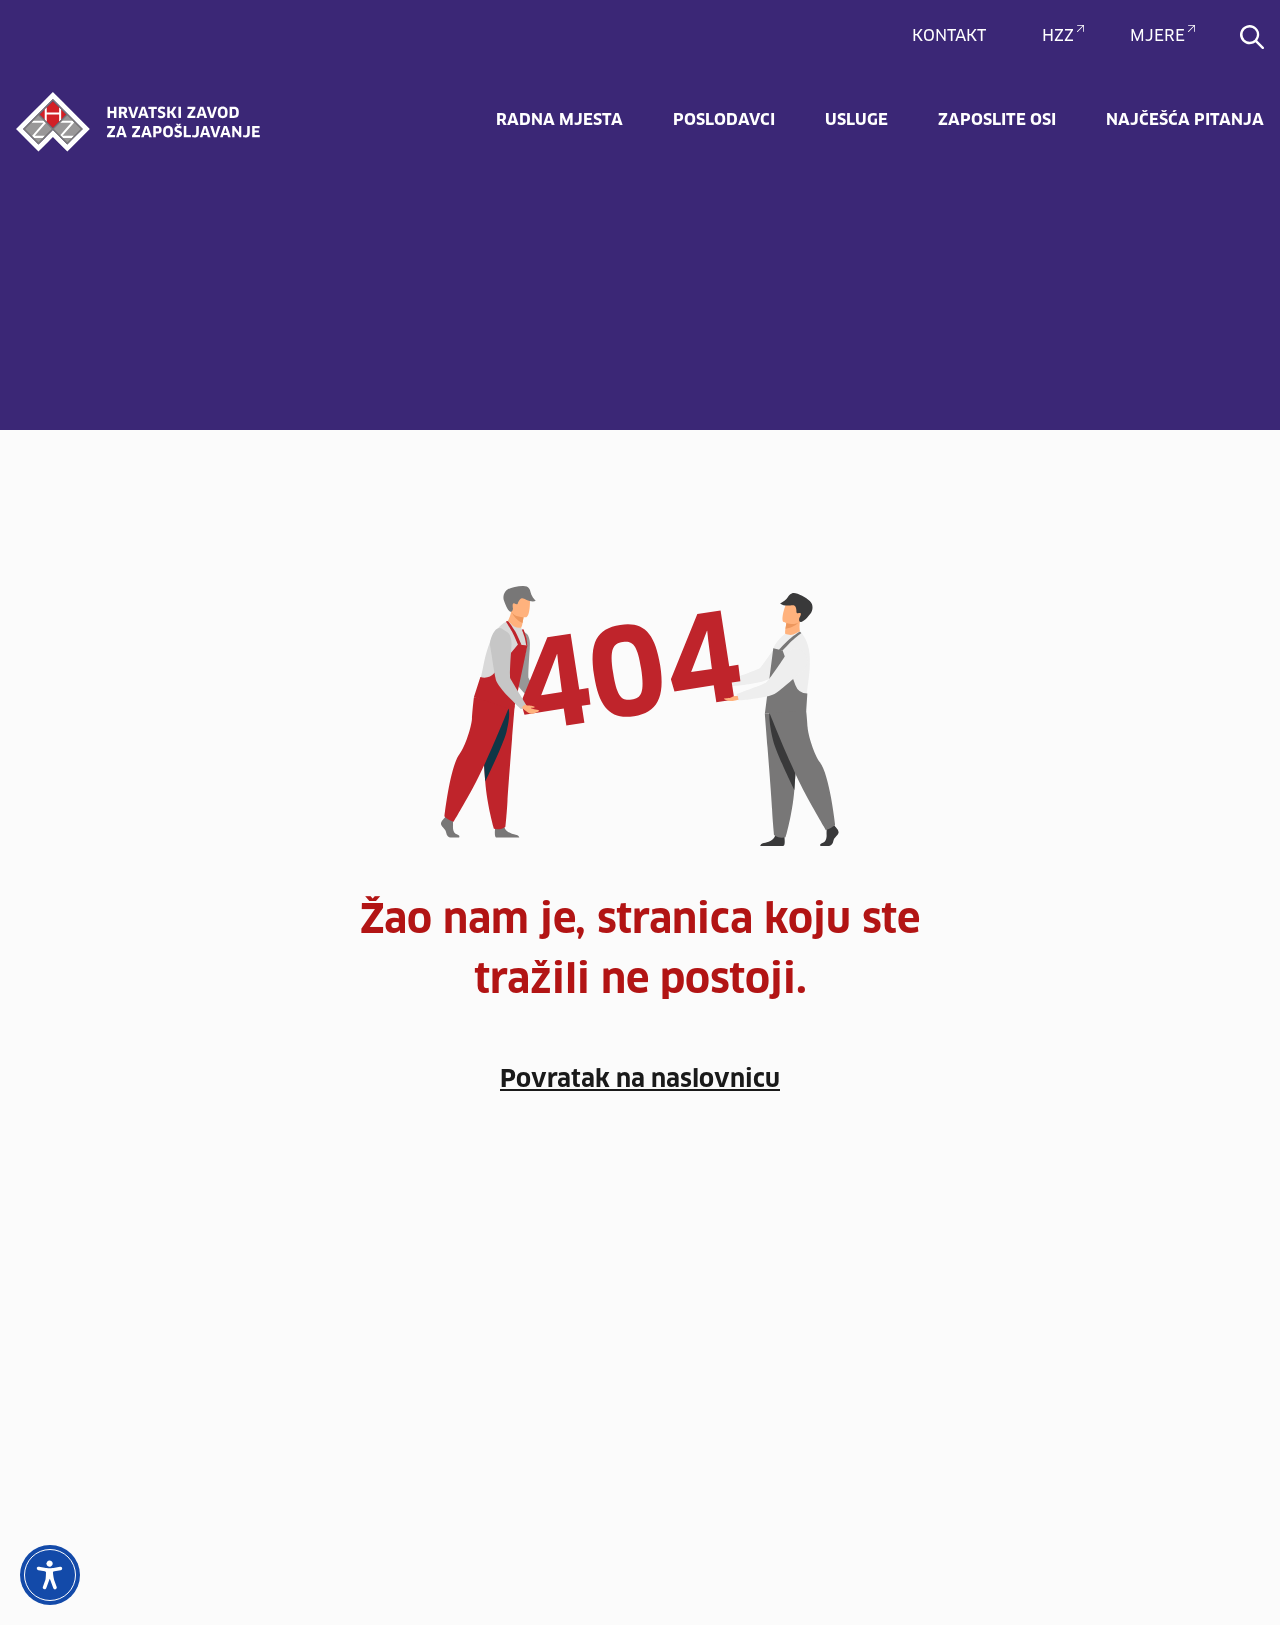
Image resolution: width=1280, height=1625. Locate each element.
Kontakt (949, 36)
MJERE (1157, 36)
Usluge (856, 120)
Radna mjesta (559, 120)
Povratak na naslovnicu (640, 1080)
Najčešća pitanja (1185, 120)
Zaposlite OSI (997, 120)
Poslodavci (724, 120)
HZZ (1058, 36)
